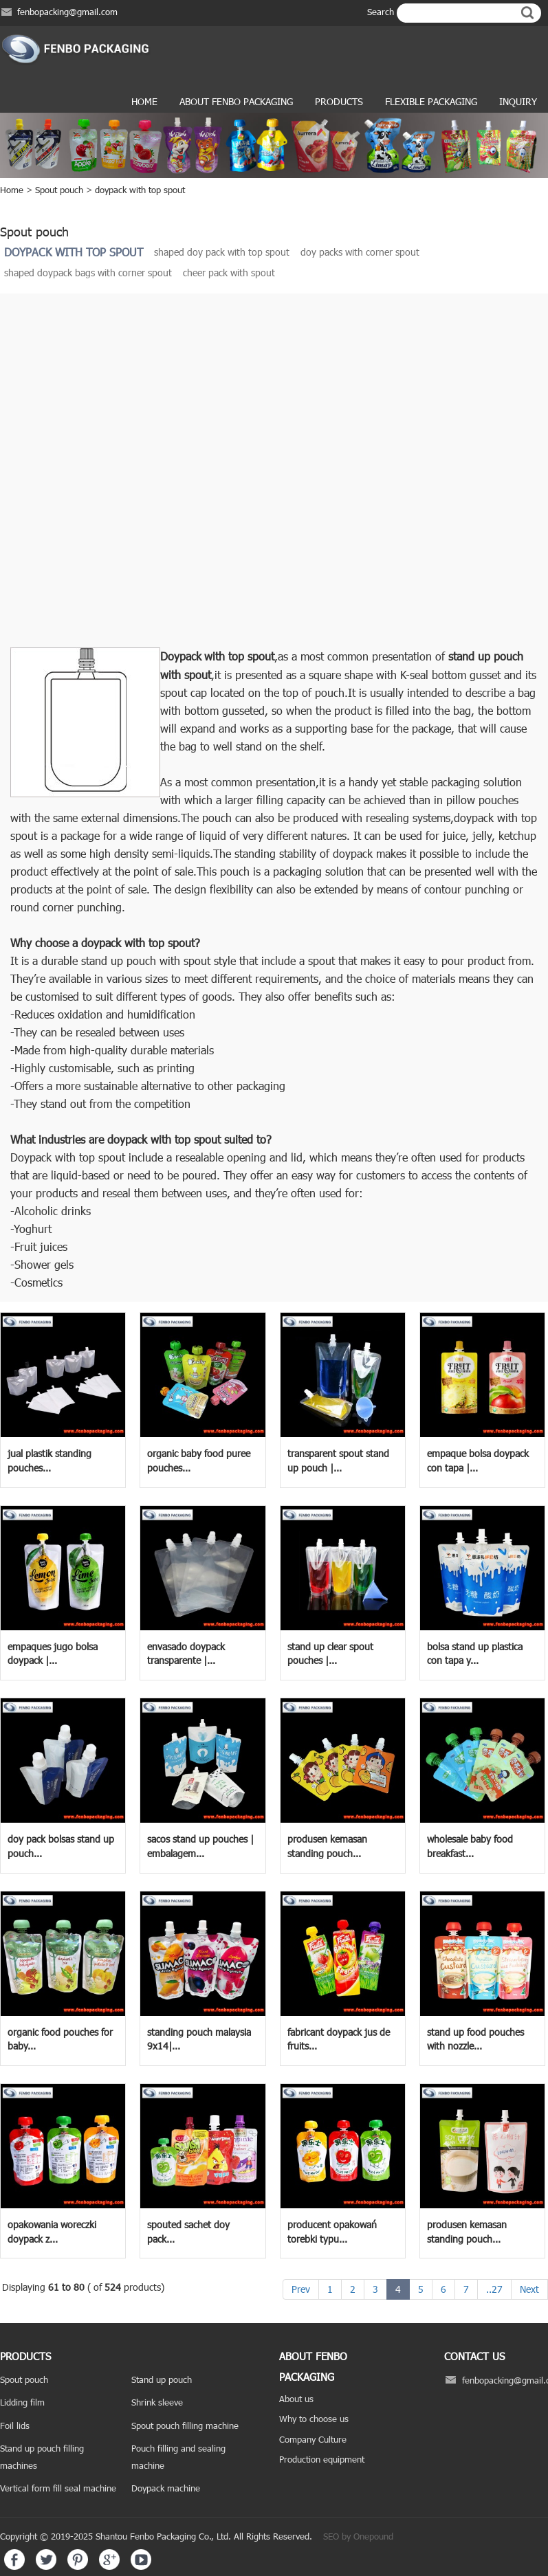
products (339, 101)
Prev (301, 2289)
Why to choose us (314, 2418)
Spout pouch (59, 189)
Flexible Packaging (431, 101)
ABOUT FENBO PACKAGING (236, 101)
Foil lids (15, 2425)
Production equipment (321, 2459)
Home (144, 101)
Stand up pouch (161, 2379)
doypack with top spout (140, 189)
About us (296, 2398)
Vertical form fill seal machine (58, 2488)
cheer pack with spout (229, 272)
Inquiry (518, 101)
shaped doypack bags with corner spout (88, 272)
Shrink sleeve (157, 2402)
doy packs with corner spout (359, 252)
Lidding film (22, 2402)
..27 (494, 2289)
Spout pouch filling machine (185, 2425)
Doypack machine (165, 2488)
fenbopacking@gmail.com (67, 11)
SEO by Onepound (358, 2536)
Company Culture (313, 2439)
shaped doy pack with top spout (221, 252)
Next (529, 2289)
